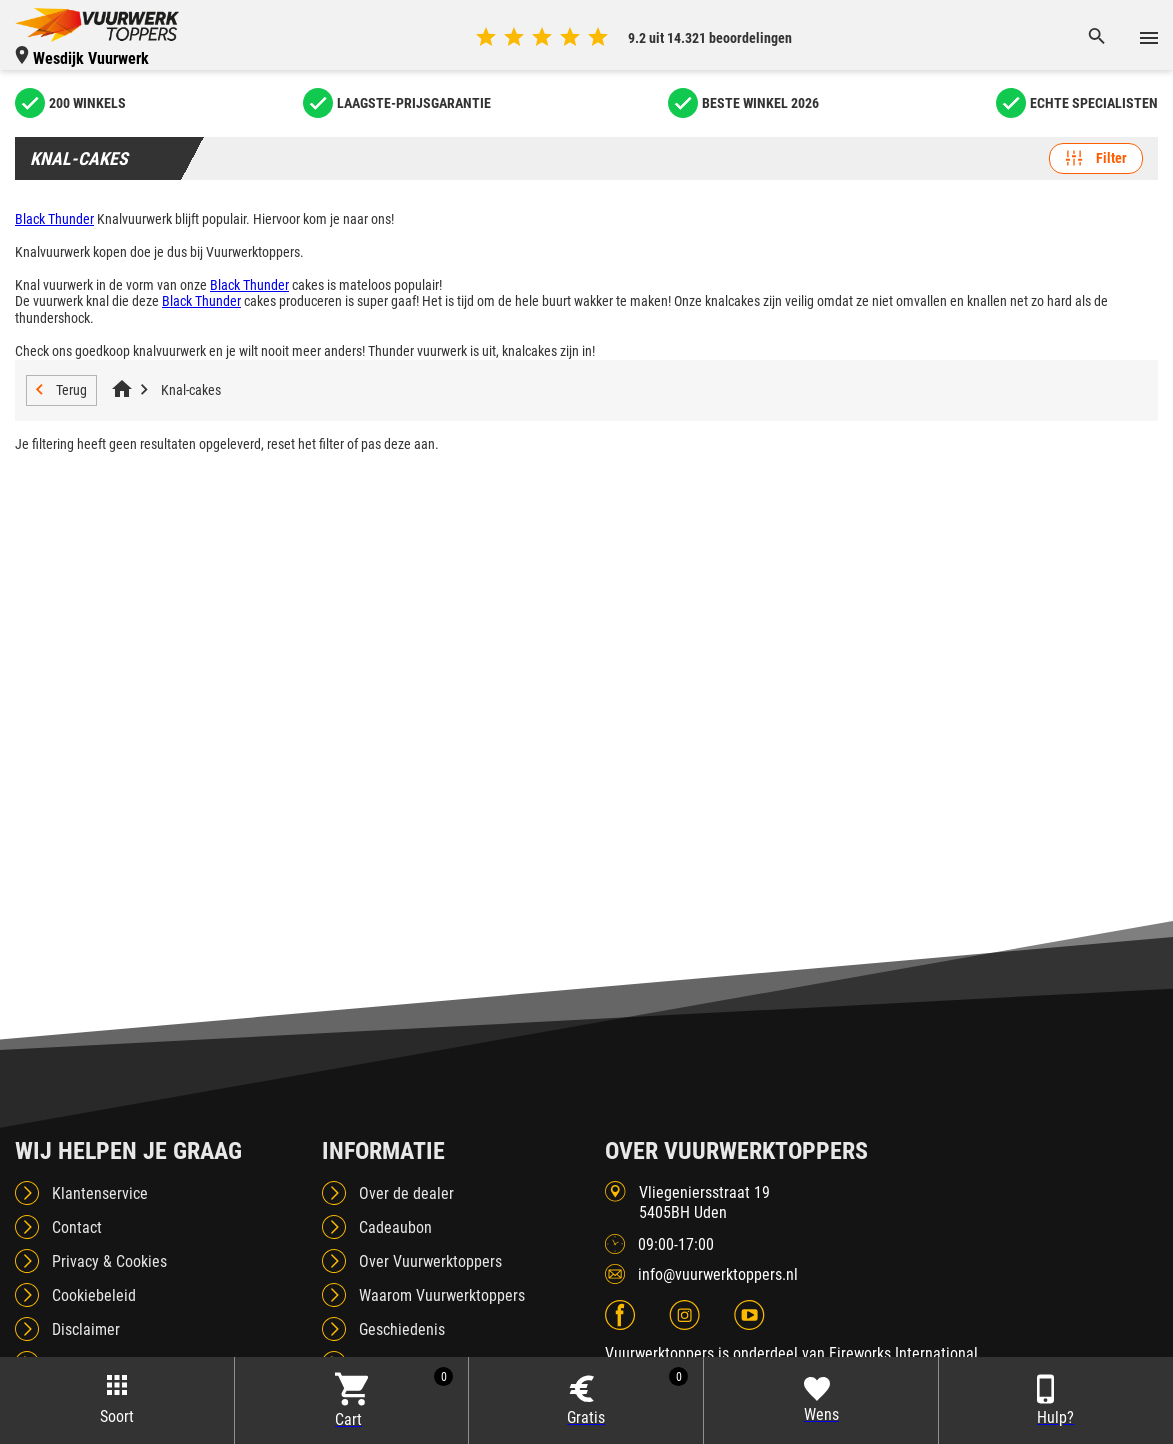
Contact (77, 1227)
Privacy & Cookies (109, 1261)
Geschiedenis (402, 1329)
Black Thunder (54, 219)
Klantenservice (100, 1193)
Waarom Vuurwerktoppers (442, 1295)
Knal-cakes (191, 390)
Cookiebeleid (94, 1295)
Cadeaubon (395, 1227)
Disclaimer (86, 1329)
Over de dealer (406, 1193)
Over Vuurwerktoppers (430, 1261)
